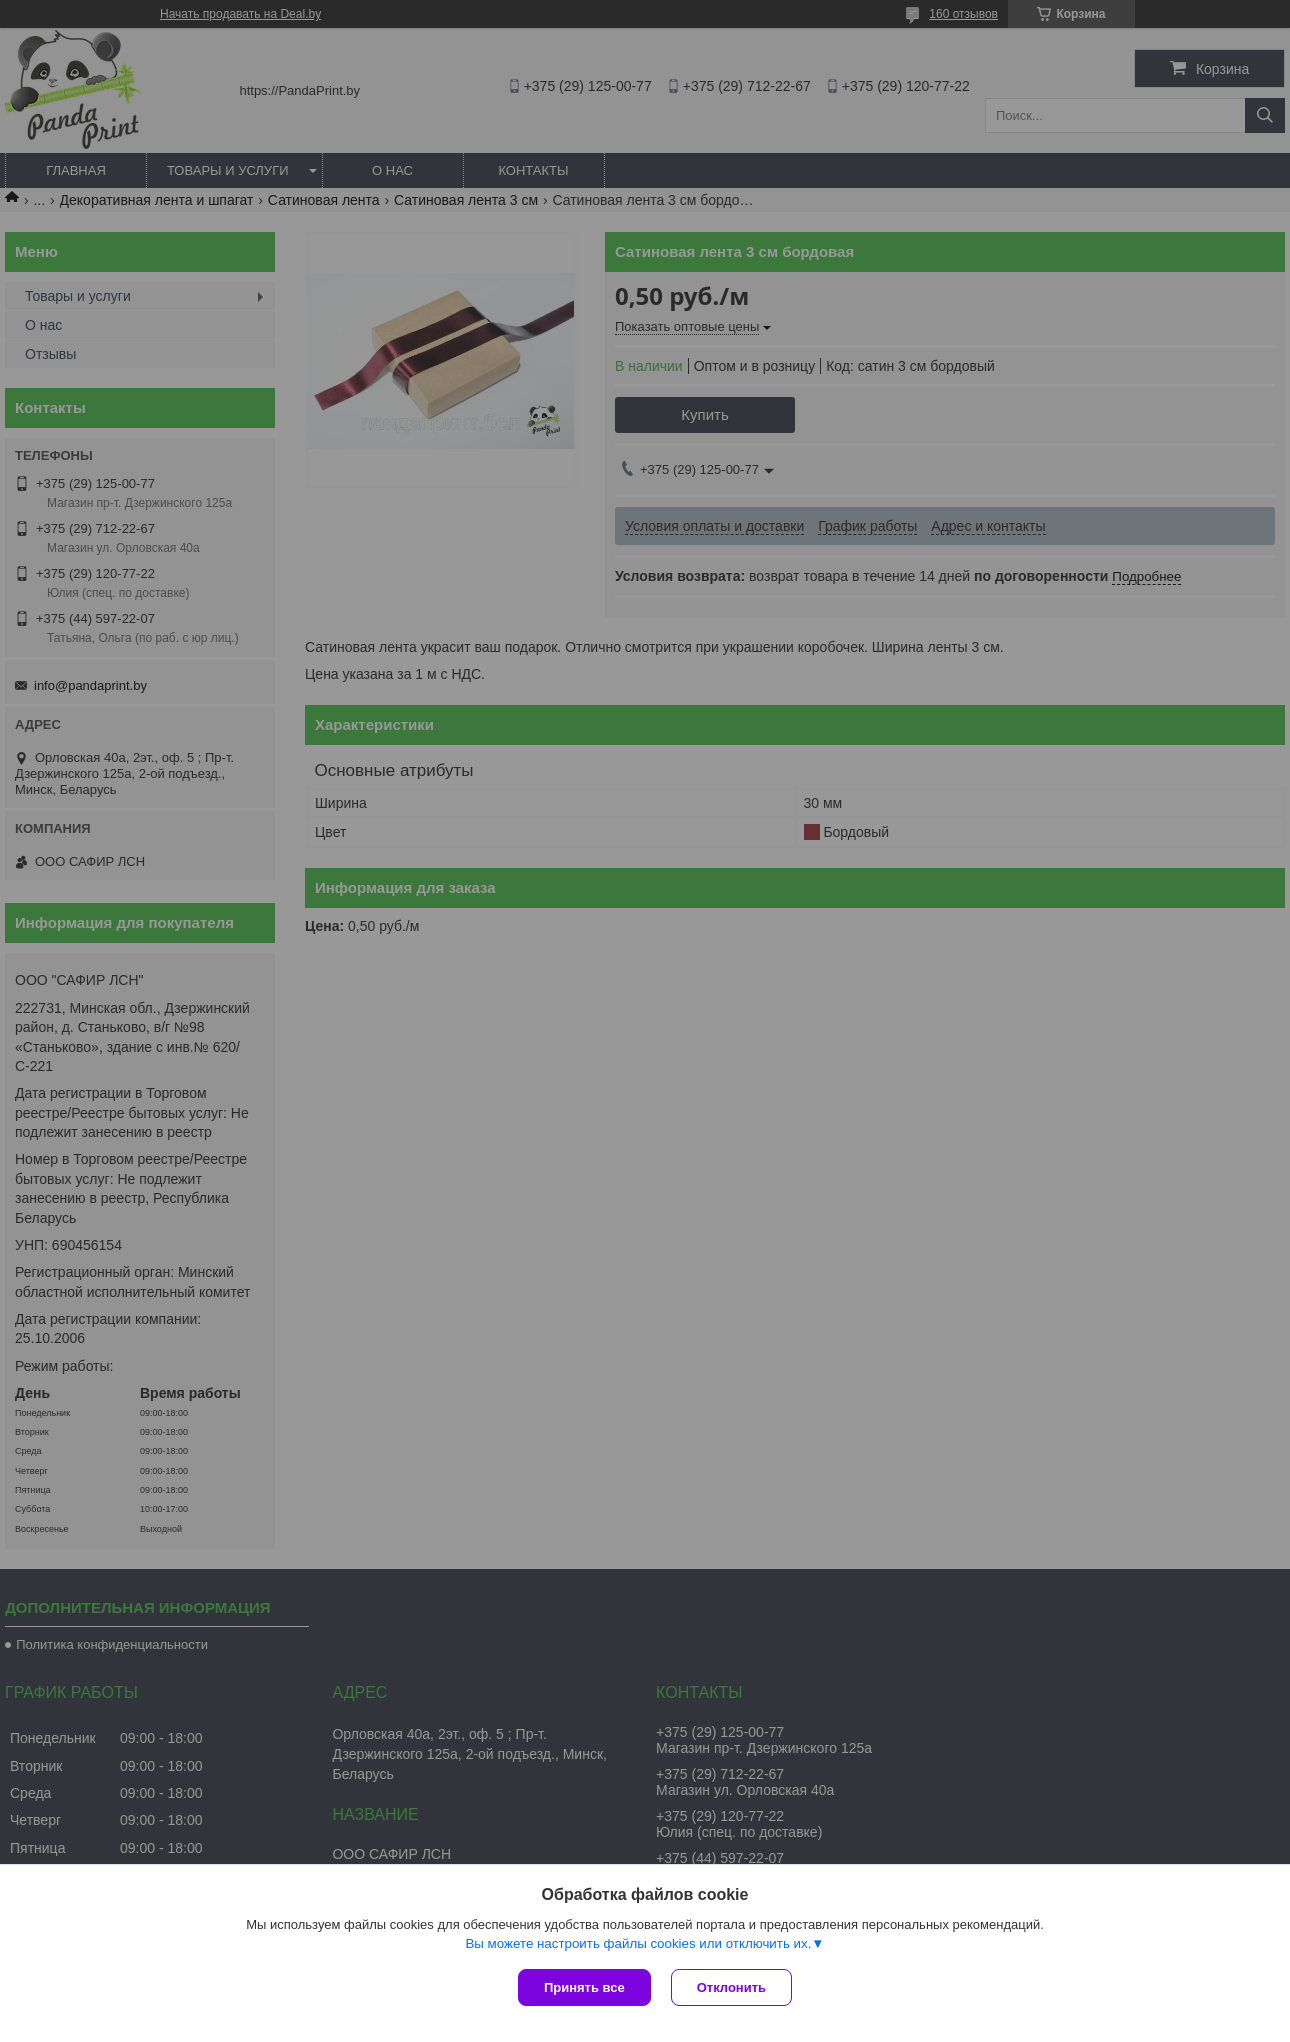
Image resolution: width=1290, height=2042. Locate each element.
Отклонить (731, 1987)
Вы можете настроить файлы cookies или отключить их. (638, 1943)
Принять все (584, 1987)
